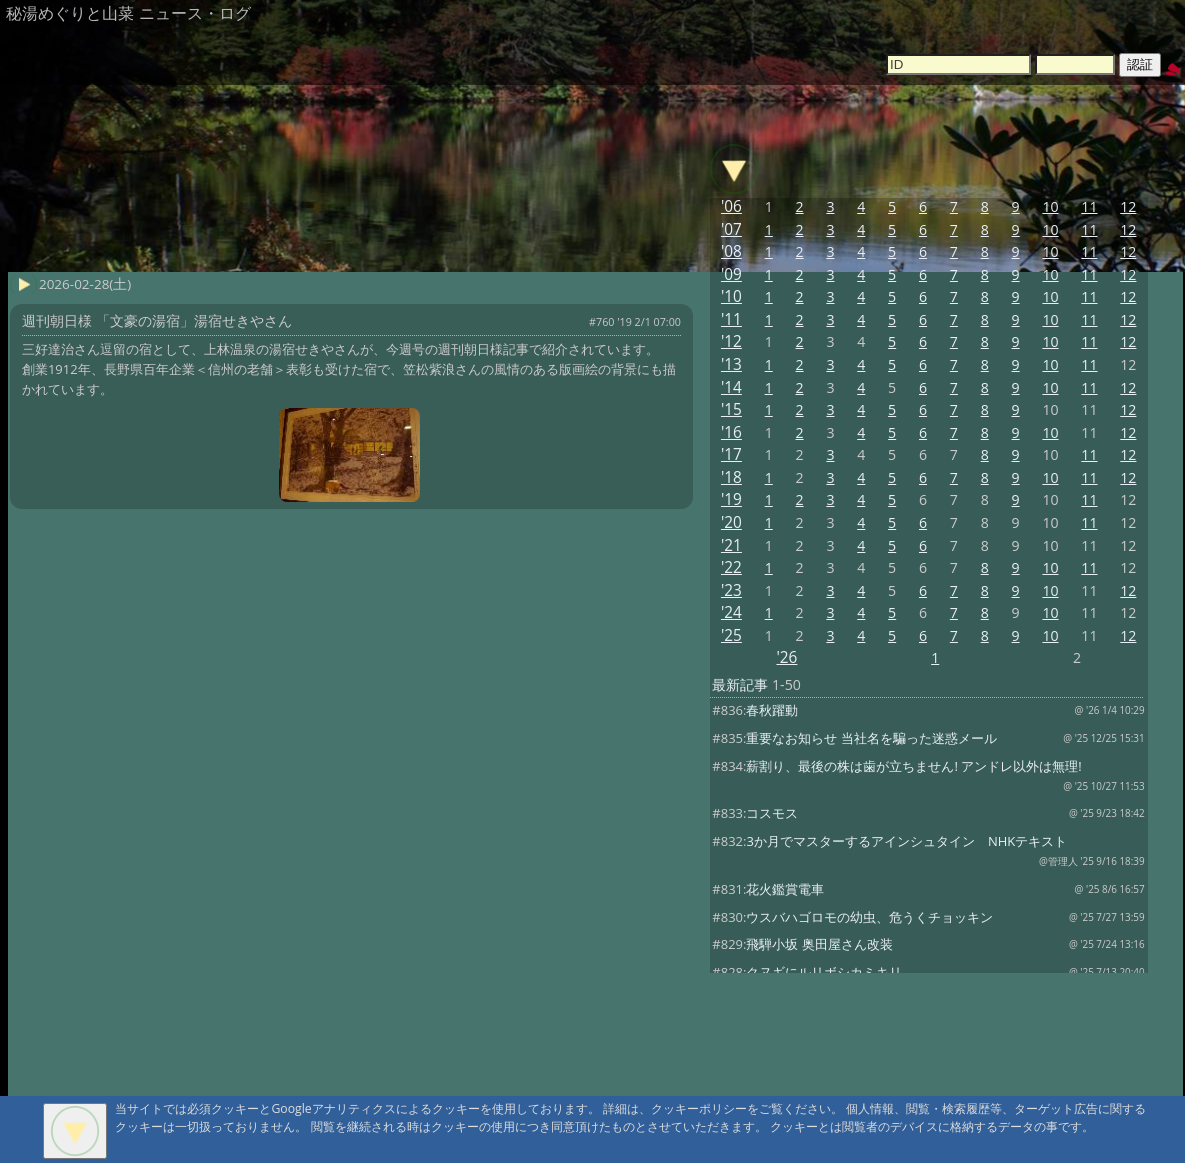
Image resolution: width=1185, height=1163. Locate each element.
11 (1089, 206)
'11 (731, 319)
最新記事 (740, 684)
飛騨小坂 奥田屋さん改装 (819, 944)
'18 (731, 477)
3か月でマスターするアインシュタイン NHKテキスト (906, 841)
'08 (731, 251)
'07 (731, 229)
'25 (731, 635)
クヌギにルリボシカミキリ (824, 972)
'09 (731, 274)
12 (1128, 206)
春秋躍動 (772, 710)
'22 (731, 567)
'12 (731, 341)
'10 (731, 296)
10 (1050, 206)
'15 (731, 409)
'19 (731, 499)
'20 (731, 522)
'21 (731, 545)
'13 (731, 364)
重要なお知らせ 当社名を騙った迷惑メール (871, 738)
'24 (731, 612)
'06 (731, 206)
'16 (731, 432)
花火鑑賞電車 (785, 889)
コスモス (772, 813)
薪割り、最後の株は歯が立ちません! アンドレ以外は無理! (913, 766)
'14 (731, 387)
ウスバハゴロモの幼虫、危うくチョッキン (869, 917)
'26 (786, 657)
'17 (731, 454)
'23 (731, 590)
